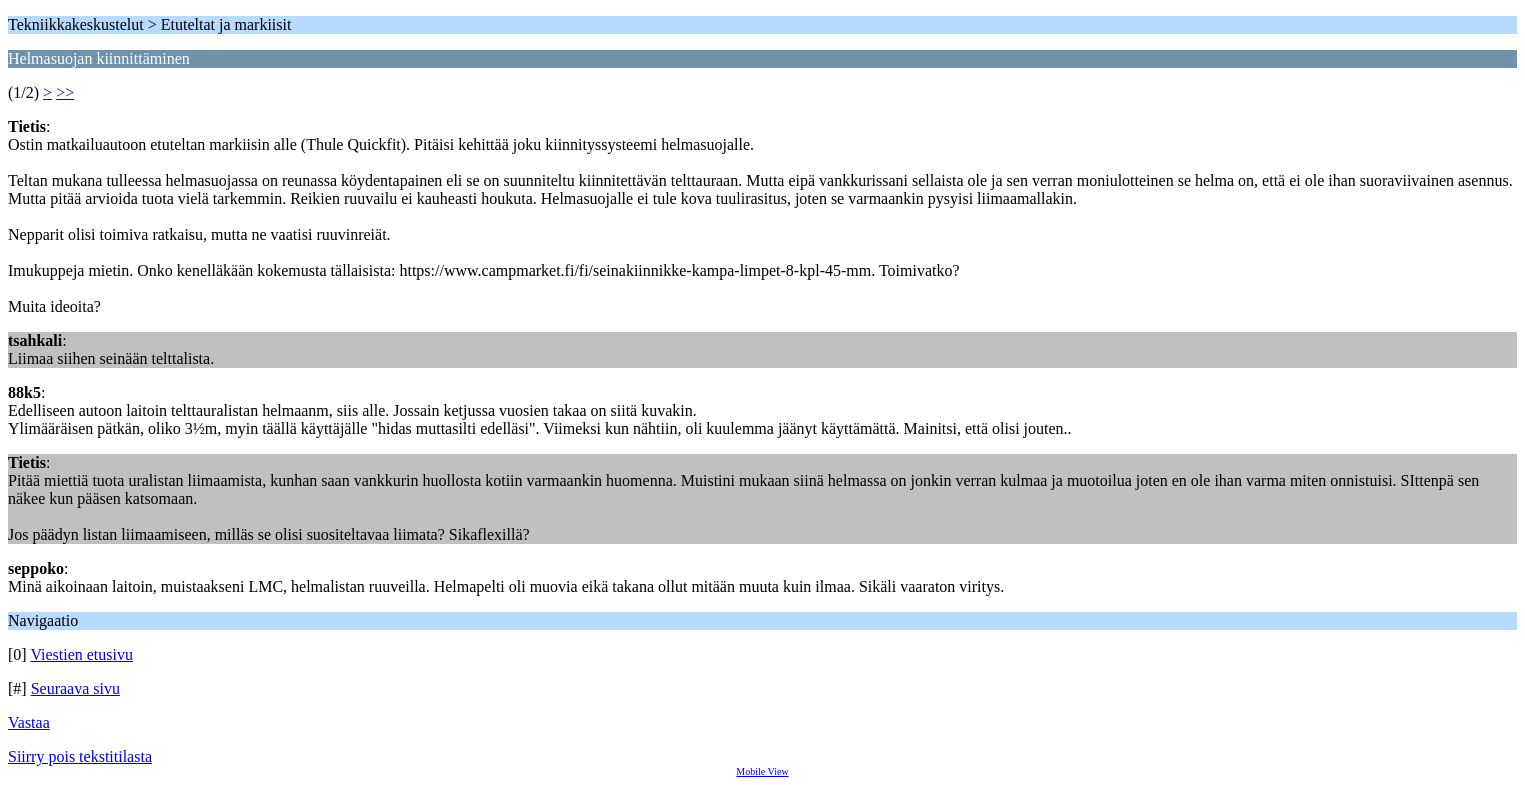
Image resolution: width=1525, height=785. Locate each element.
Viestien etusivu (81, 654)
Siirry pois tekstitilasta (80, 756)
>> (65, 92)
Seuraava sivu (75, 688)
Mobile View (762, 771)
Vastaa (29, 722)
